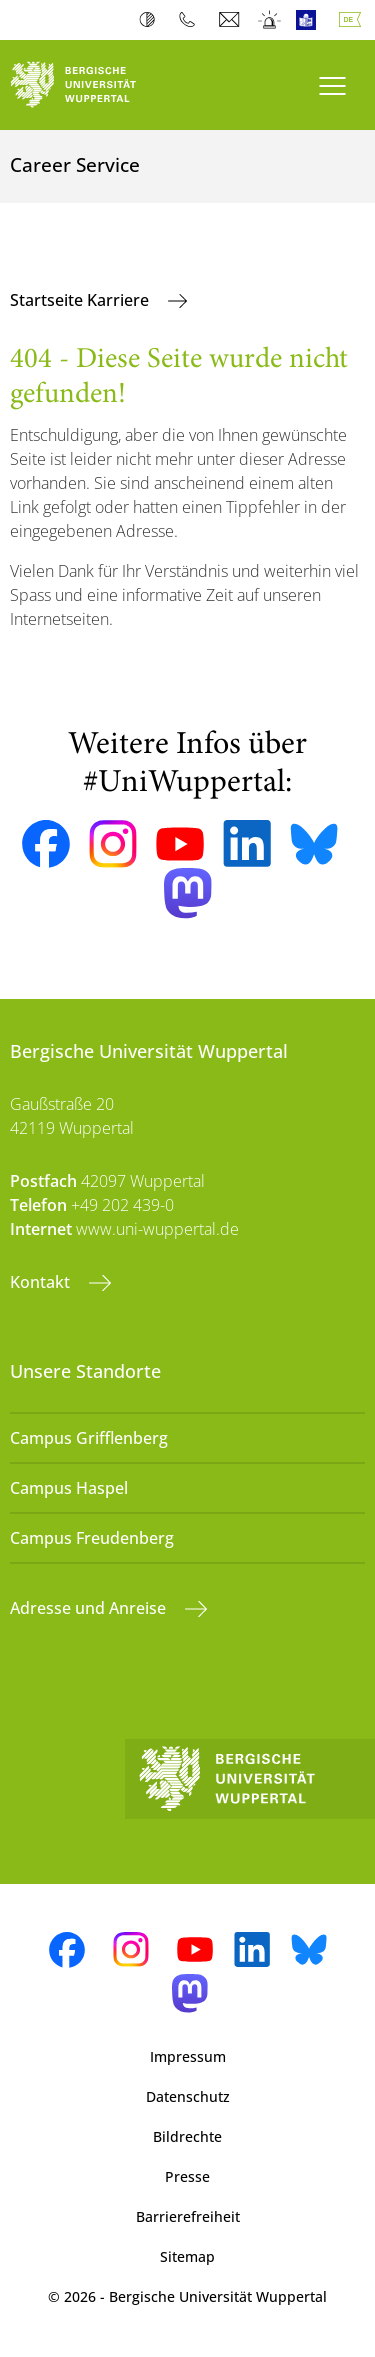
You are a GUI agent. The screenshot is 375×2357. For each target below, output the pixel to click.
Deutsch (354, 20)
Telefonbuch (191, 20)
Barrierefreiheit (188, 2216)
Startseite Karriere (81, 300)
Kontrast (151, 20)
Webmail (231, 20)
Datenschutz (188, 2096)
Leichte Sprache (310, 20)
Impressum (188, 2056)
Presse (187, 2176)
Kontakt (42, 1282)
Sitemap (187, 2256)
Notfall (270, 20)
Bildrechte (187, 2136)
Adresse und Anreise (90, 1608)
